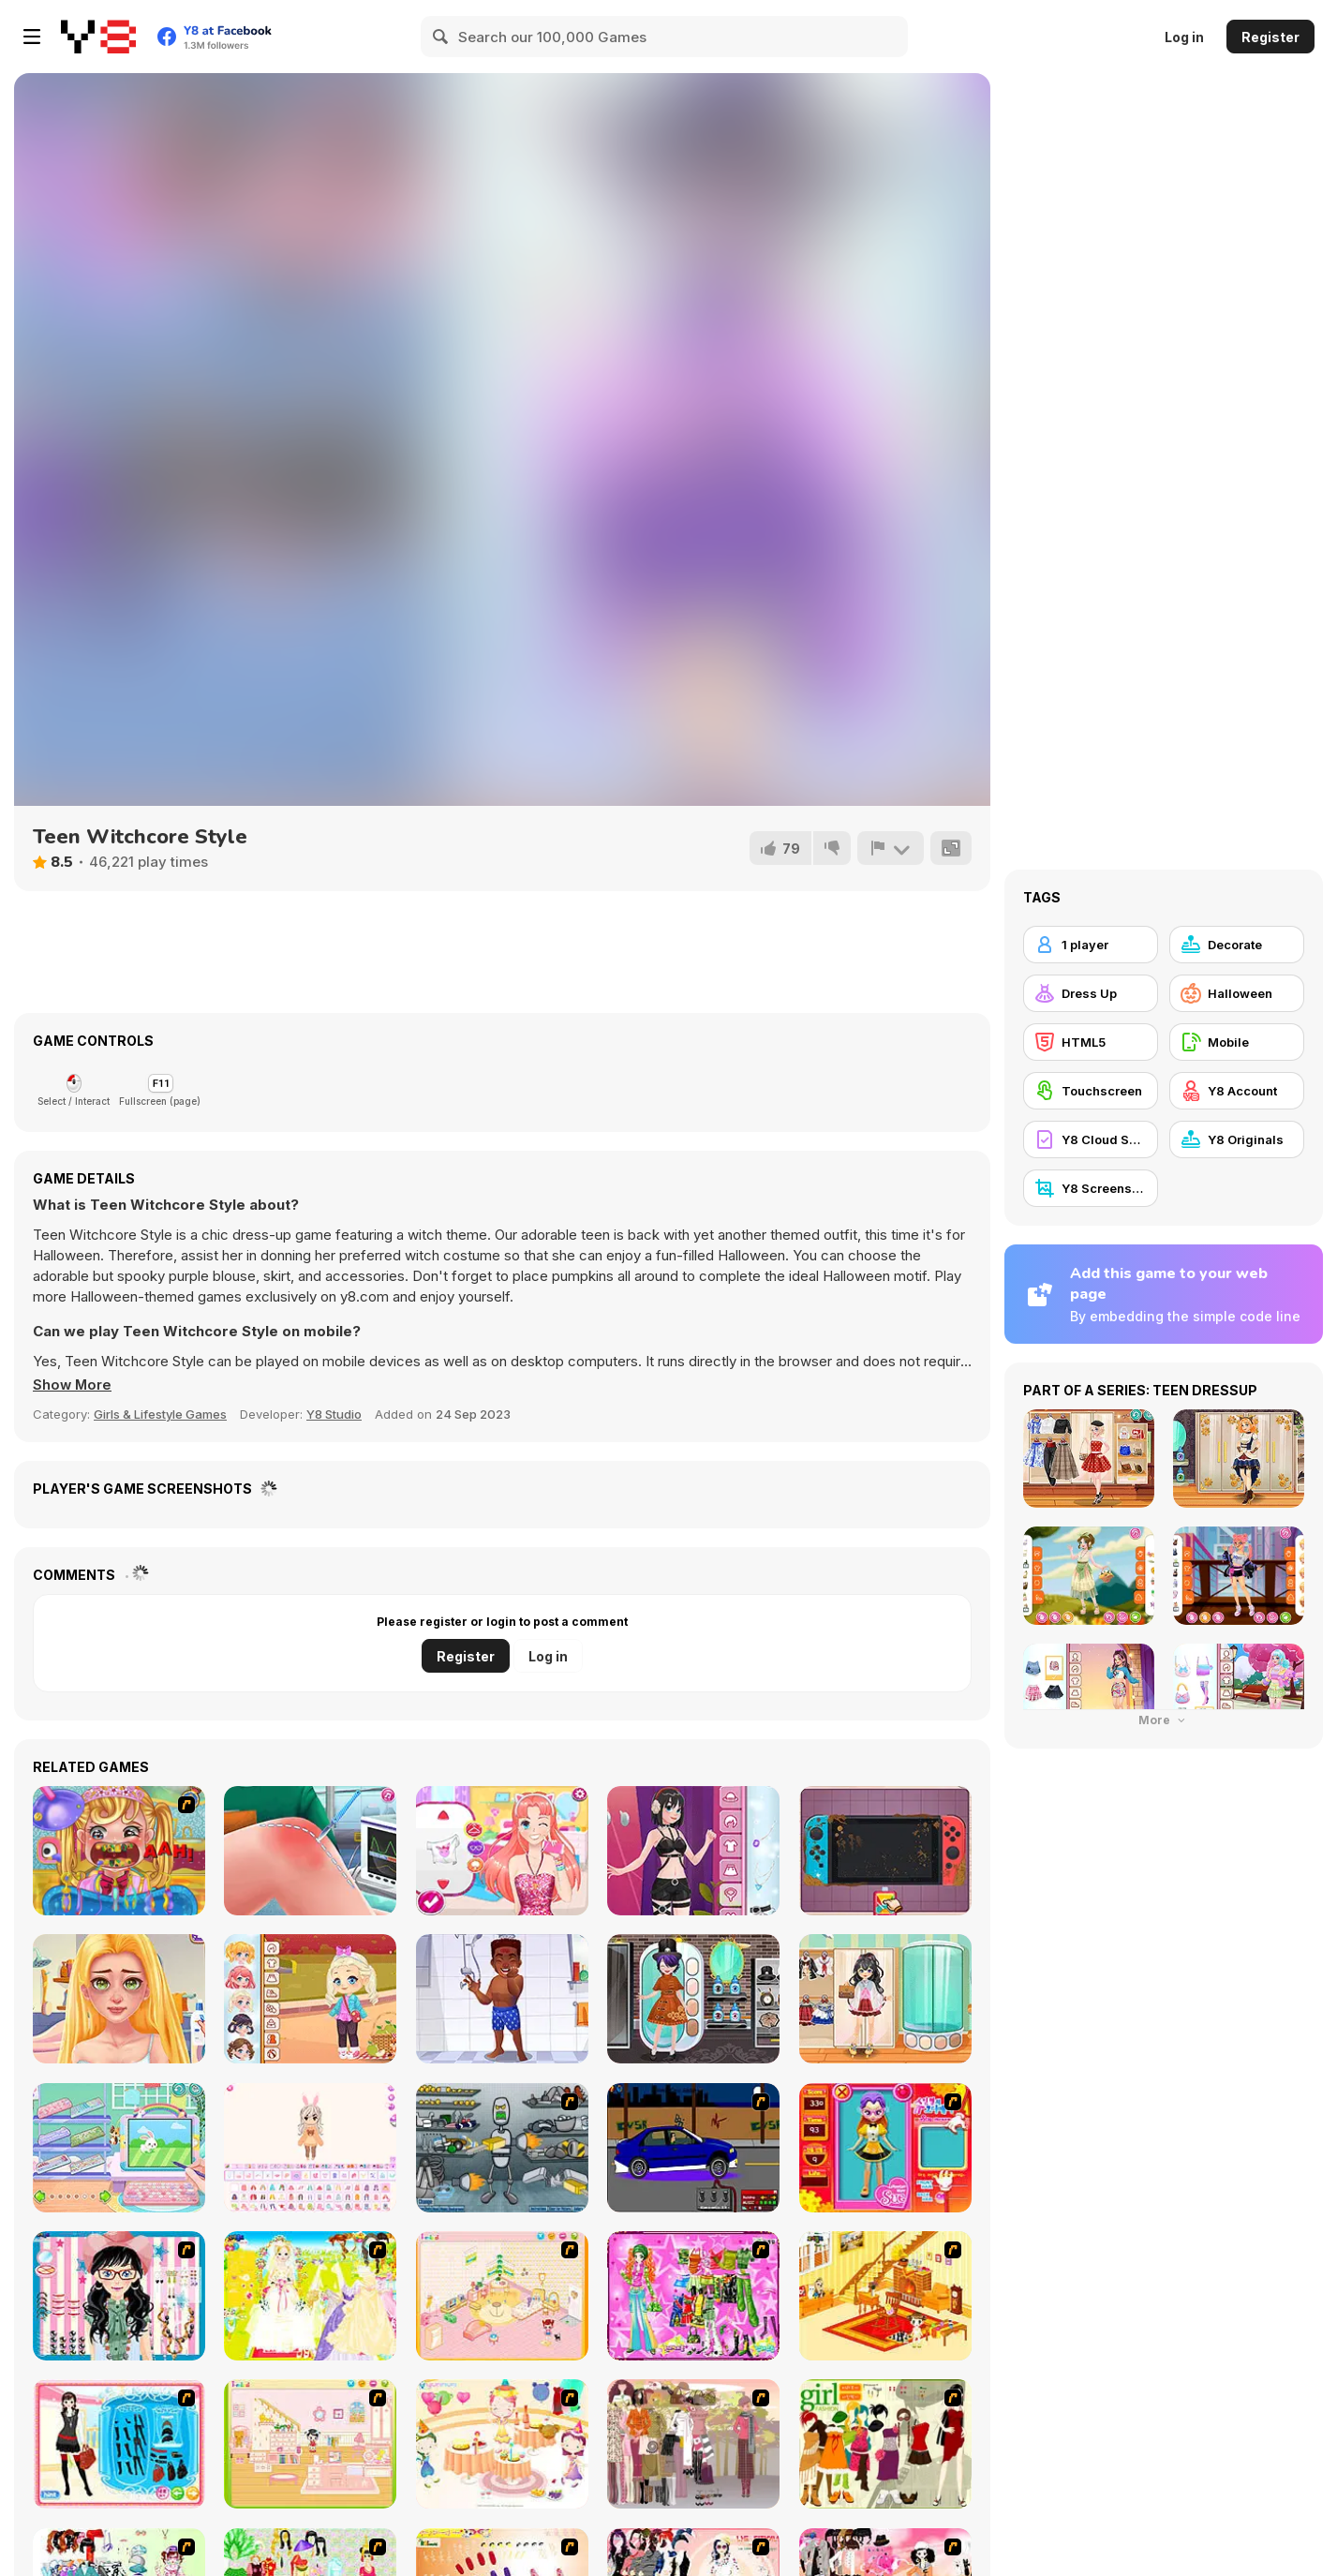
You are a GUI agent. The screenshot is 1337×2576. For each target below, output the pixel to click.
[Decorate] (1236, 944)
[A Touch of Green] (693, 2295)
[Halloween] (1236, 993)
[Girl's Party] (502, 2444)
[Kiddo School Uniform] (885, 1998)
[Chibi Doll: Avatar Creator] (310, 2147)
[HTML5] (1090, 1042)
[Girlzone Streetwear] (693, 1850)
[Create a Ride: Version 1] (693, 2147)
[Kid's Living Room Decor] (885, 2295)
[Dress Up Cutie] (119, 2295)
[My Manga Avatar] (502, 1850)
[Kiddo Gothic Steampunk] (693, 1998)
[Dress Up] (1090, 993)
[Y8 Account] (1236, 1090)
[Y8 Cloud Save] (1090, 1139)
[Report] (890, 848)
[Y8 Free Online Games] (98, 36)
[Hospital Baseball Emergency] (502, 1998)
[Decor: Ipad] (119, 2147)
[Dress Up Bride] (310, 2295)
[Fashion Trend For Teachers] (693, 2444)
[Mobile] (1236, 1042)
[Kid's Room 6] (310, 2444)
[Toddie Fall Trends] (310, 1998)
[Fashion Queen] (119, 2444)
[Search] (441, 36)
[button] (73, 1385)
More (1163, 1720)
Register (1270, 37)
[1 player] (1090, 944)
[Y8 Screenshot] (1090, 1188)
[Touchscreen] (1090, 1090)
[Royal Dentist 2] (119, 1850)
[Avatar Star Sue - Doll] (885, 2147)
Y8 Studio (334, 1414)
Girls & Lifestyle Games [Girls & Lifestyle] (160, 1414)
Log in (1184, 37)
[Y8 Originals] (1236, 1139)
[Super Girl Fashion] (885, 2444)
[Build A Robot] (502, 2147)
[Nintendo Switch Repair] (885, 1850)
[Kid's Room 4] (502, 2295)
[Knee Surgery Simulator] (310, 1850)
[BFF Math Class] (119, 1998)
